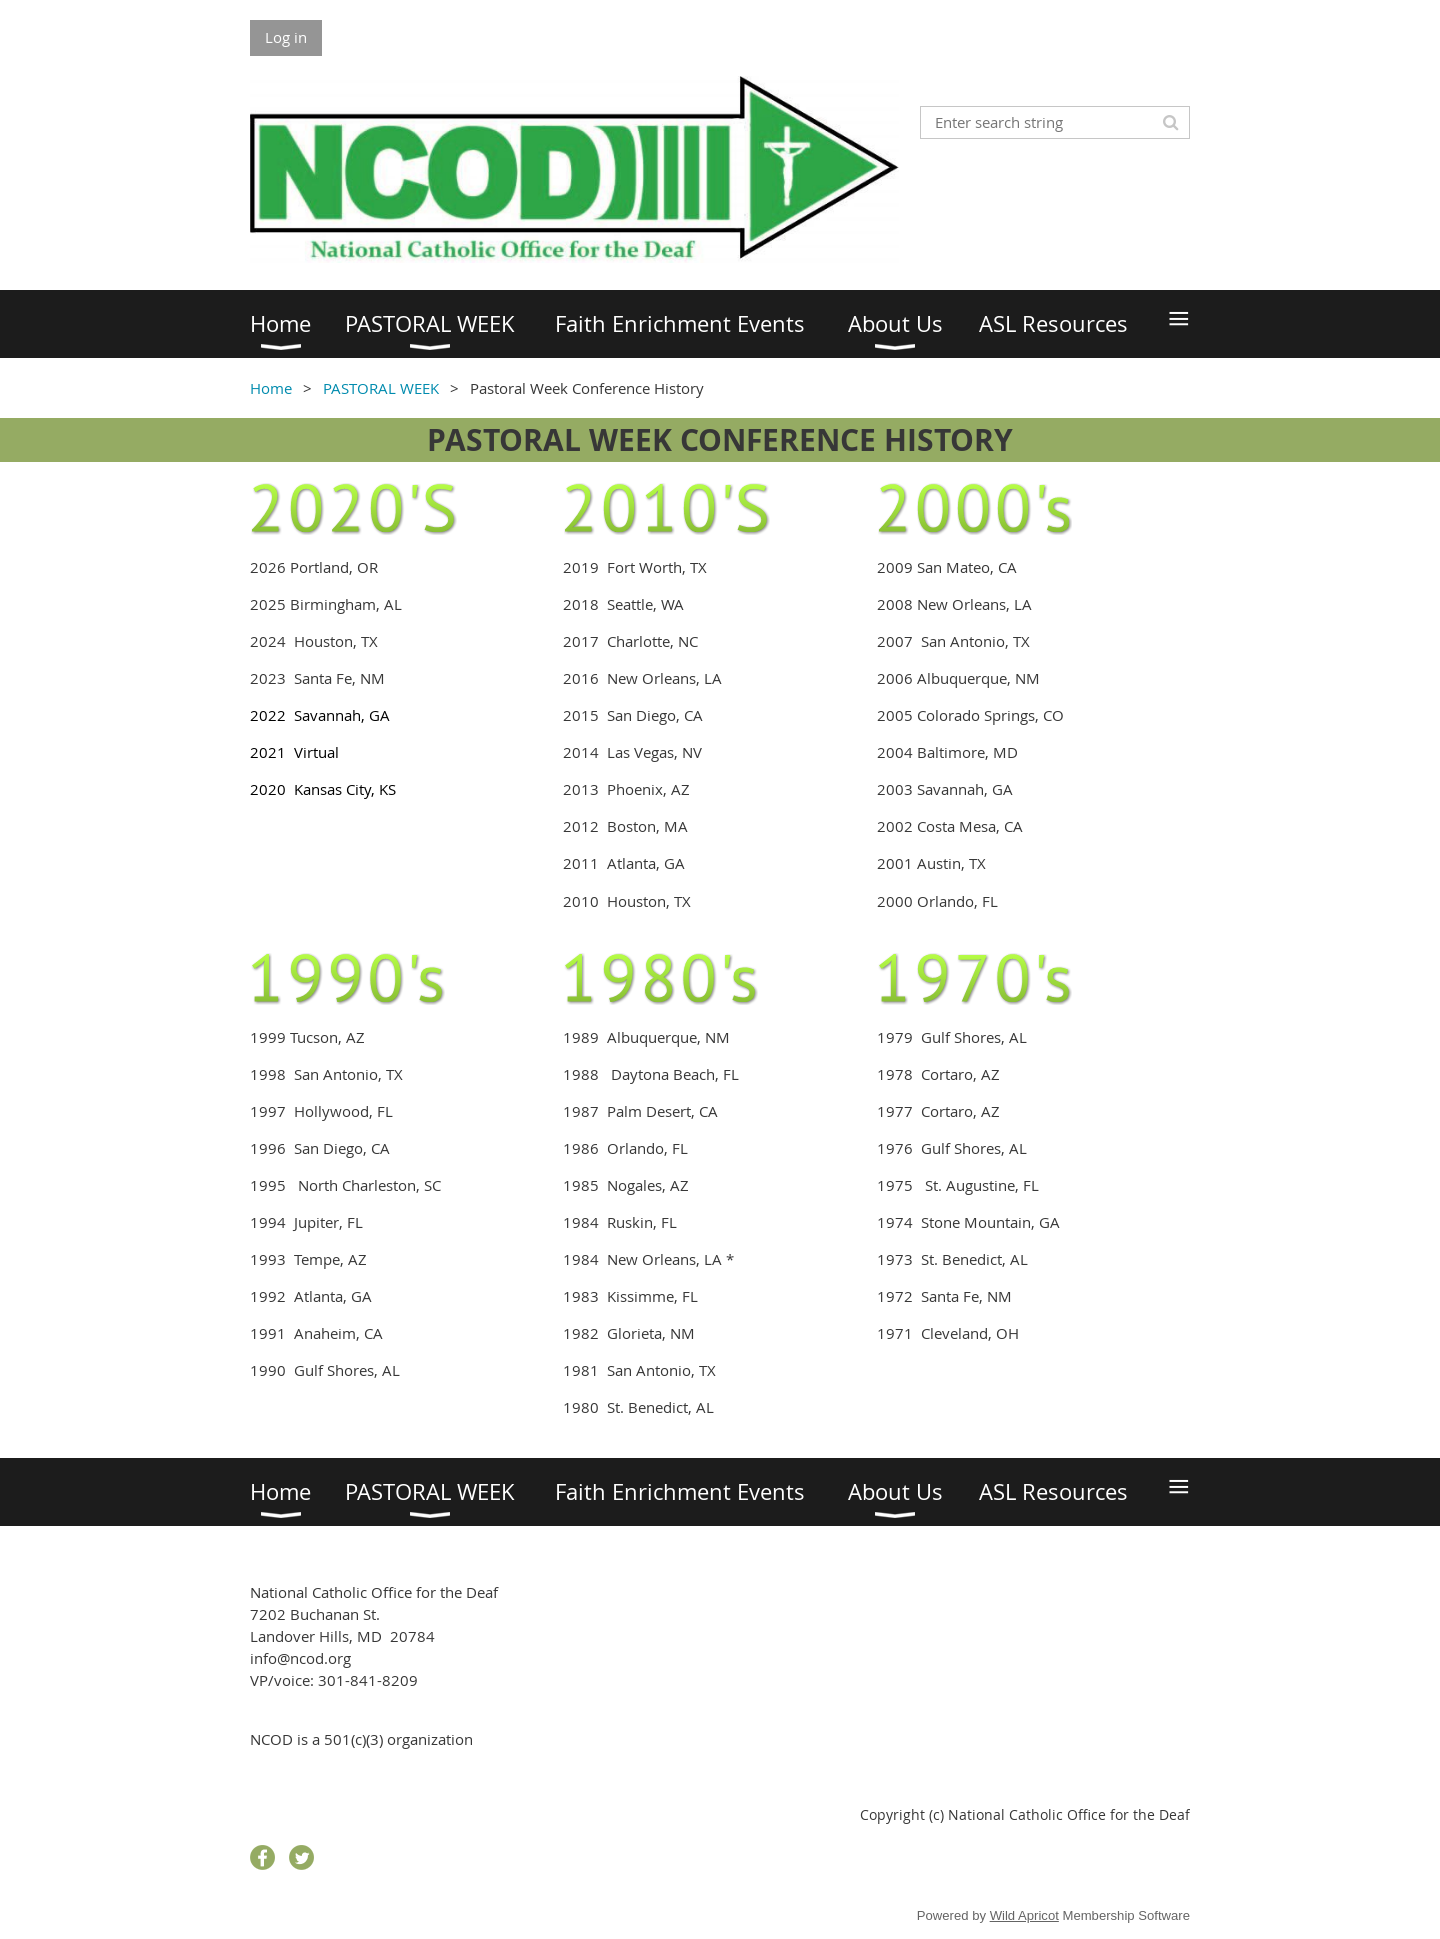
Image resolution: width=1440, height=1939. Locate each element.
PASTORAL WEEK (381, 388)
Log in (286, 37)
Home (271, 388)
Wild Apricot (1024, 1915)
